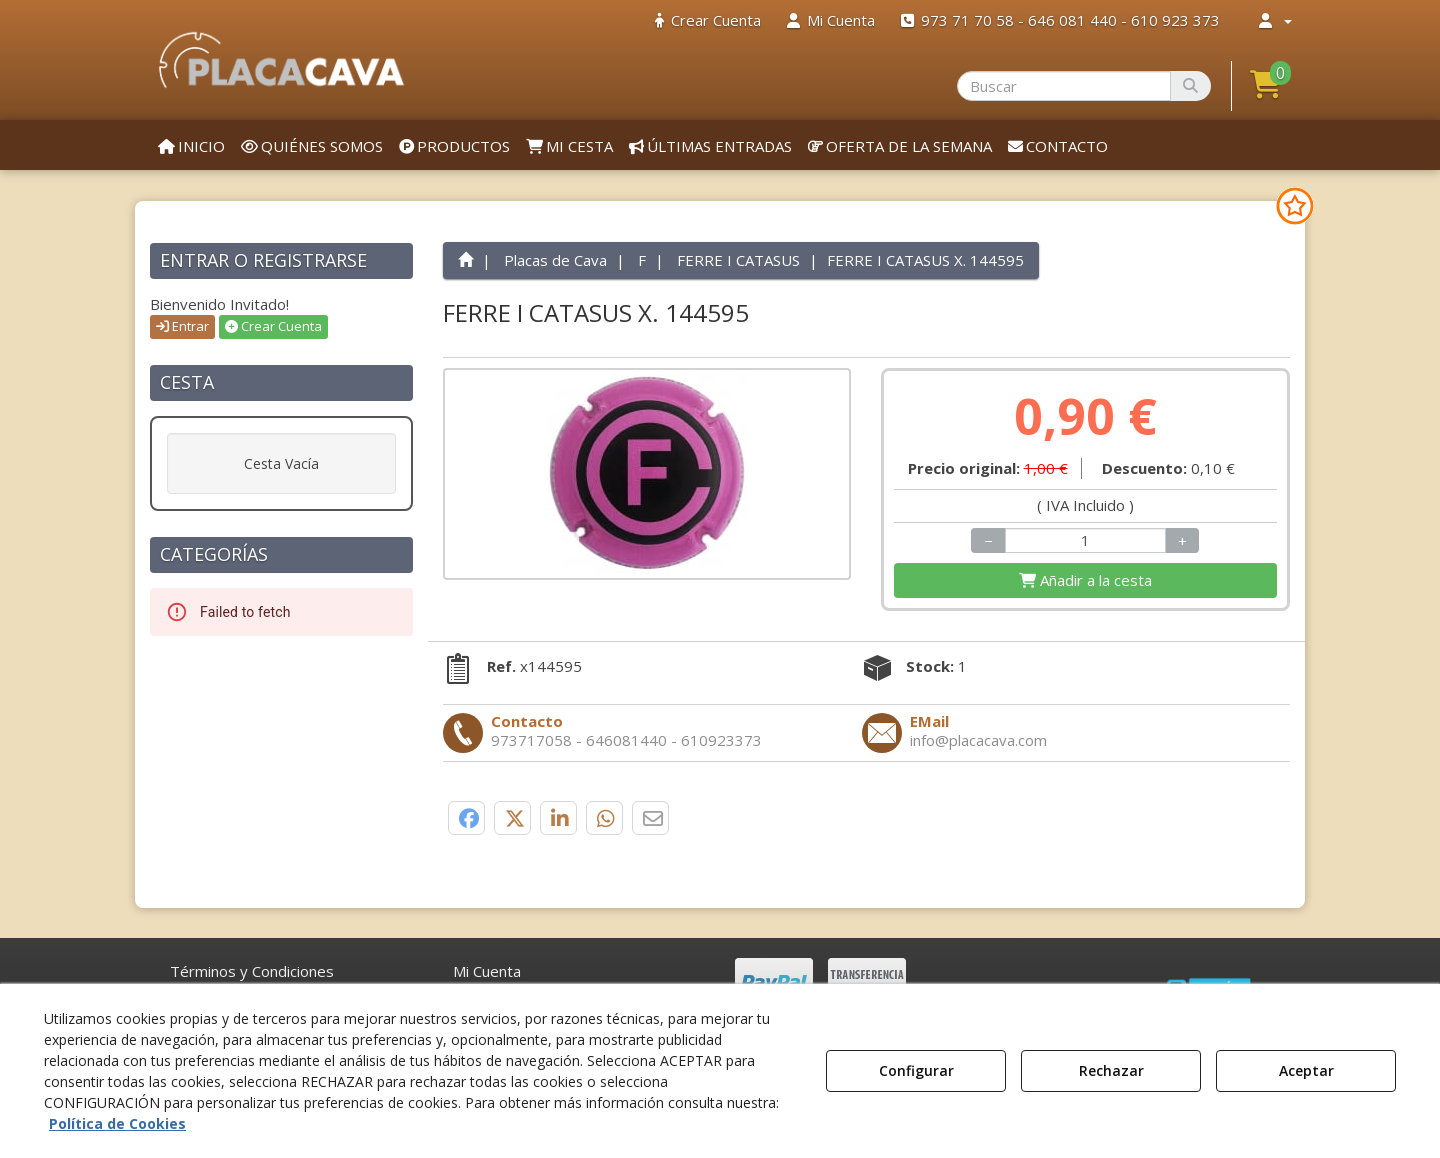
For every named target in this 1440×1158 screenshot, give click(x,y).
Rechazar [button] (1111, 1070)
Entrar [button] (182, 326)
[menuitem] (708, 20)
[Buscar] (1190, 86)
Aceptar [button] (1306, 1070)
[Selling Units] (1086, 540)
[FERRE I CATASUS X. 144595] (647, 474)
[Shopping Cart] (1085, 580)
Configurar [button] (916, 1070)
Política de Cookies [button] (117, 1123)
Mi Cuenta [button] (487, 971)
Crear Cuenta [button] (273, 326)
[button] (281, 60)
